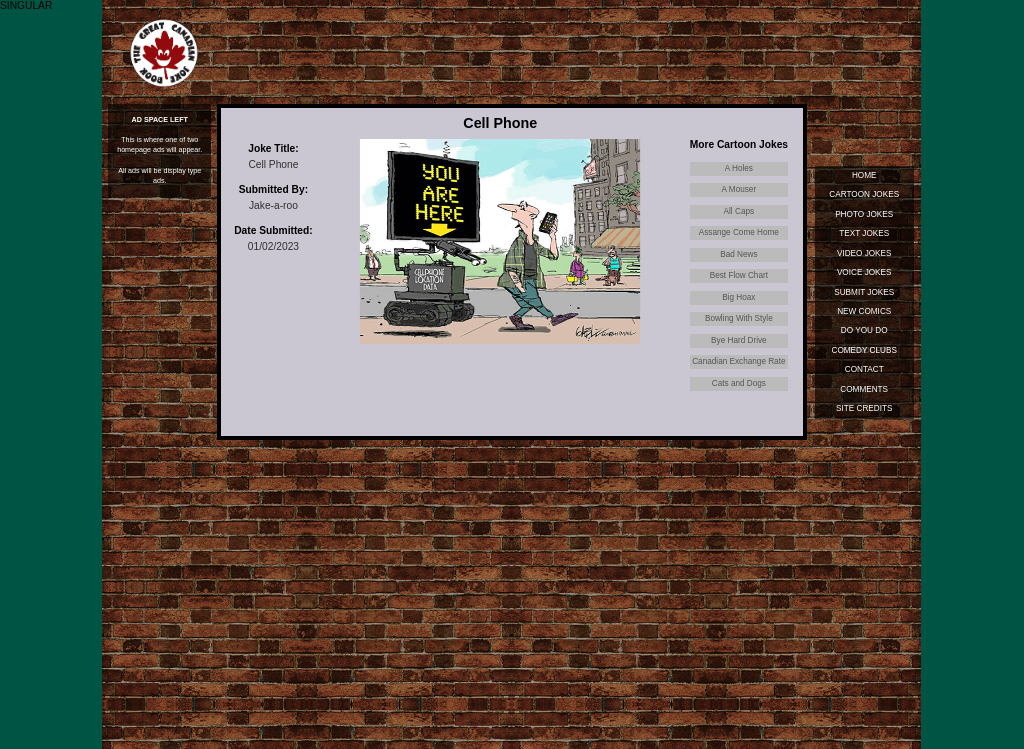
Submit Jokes (864, 292)
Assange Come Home (739, 232)
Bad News (738, 254)
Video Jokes (864, 253)
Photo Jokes (864, 214)
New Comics (864, 311)
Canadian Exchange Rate (738, 361)
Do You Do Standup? (864, 333)
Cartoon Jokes (864, 194)
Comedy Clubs (864, 350)
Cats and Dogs (739, 383)
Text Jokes (864, 233)
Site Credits (864, 408)
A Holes (739, 168)
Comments (864, 389)
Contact (864, 369)
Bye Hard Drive (739, 340)
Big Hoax (738, 297)
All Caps (739, 211)
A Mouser (739, 189)
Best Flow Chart (739, 275)
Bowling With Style (739, 318)
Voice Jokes (864, 272)
